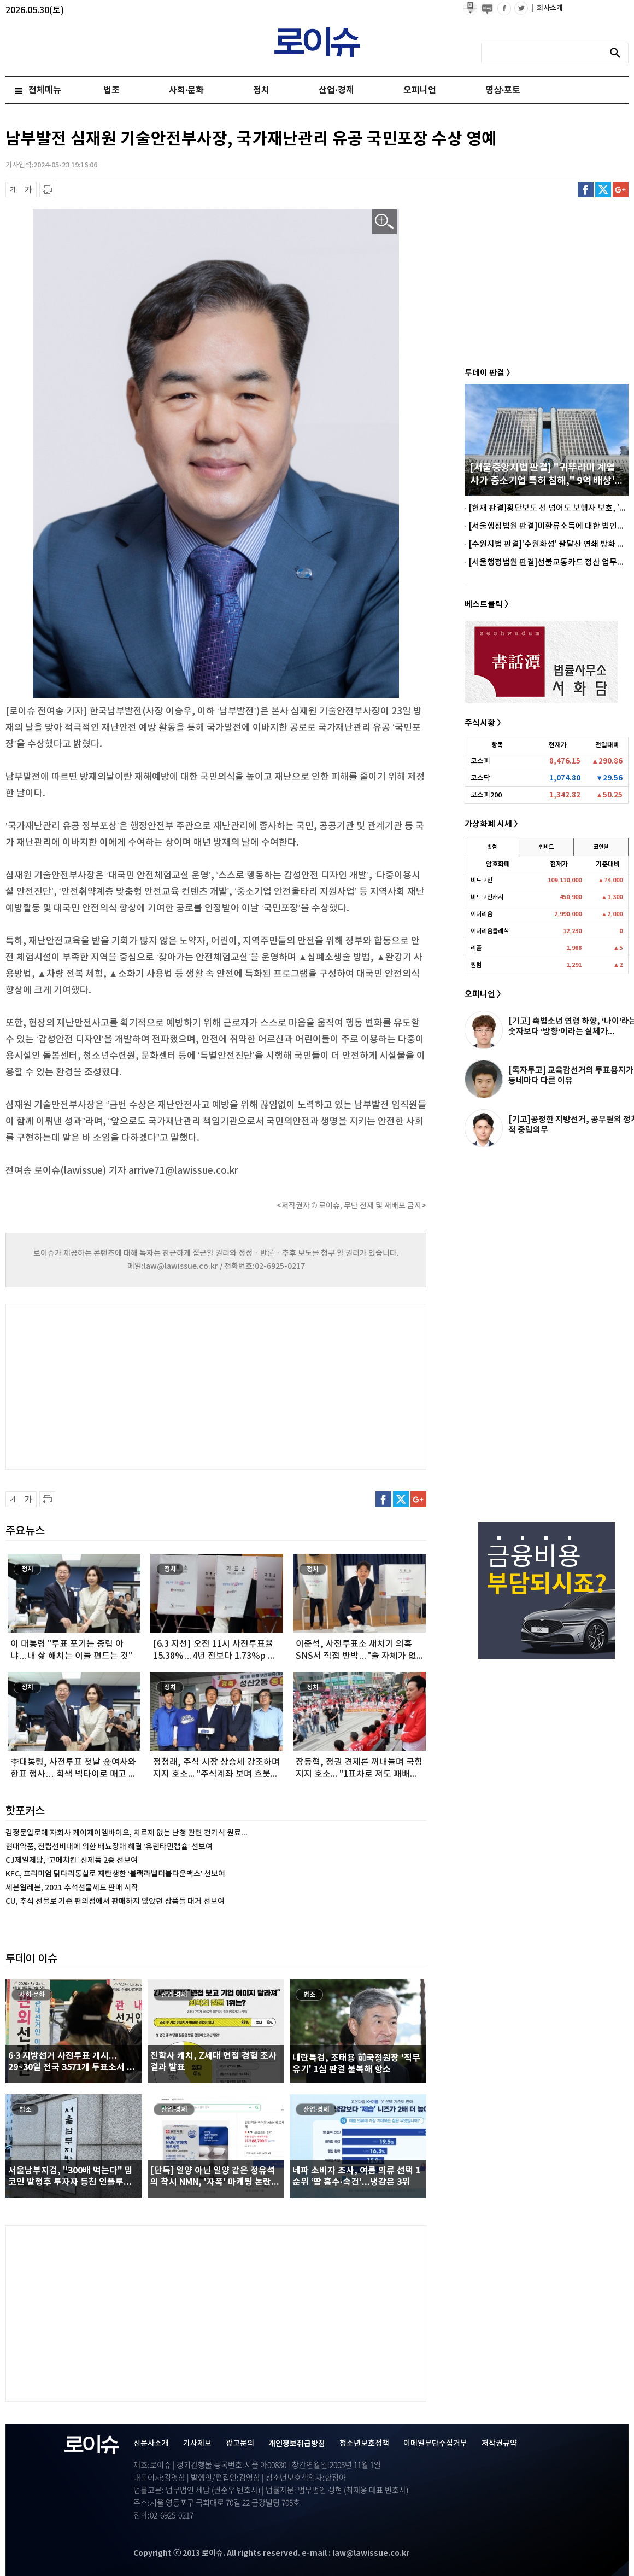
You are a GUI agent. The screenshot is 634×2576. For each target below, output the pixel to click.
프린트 (47, 189)
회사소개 (547, 8)
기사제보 (197, 2443)
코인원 (601, 847)
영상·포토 (502, 90)
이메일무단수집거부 (435, 2443)
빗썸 (492, 847)
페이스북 (586, 189)
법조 (111, 90)
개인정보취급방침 (296, 2444)
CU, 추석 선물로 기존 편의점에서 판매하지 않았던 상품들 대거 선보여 (115, 1901)
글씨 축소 (13, 189)
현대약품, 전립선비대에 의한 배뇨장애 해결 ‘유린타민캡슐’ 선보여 (109, 1846)
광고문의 (240, 2443)
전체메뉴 (44, 90)
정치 (261, 90)
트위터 (603, 189)
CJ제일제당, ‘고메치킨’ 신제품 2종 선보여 (71, 1860)
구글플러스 (621, 189)
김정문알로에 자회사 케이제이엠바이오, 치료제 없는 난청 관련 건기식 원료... (126, 1833)
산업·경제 (336, 90)
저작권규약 (499, 2443)
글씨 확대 (29, 189)
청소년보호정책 (364, 2443)
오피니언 (419, 90)
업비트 (546, 847)
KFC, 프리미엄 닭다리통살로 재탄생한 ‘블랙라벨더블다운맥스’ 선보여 (115, 1874)
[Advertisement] (115, 1385)
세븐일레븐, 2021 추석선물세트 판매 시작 (71, 1887)
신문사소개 (151, 2443)
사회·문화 (186, 90)
